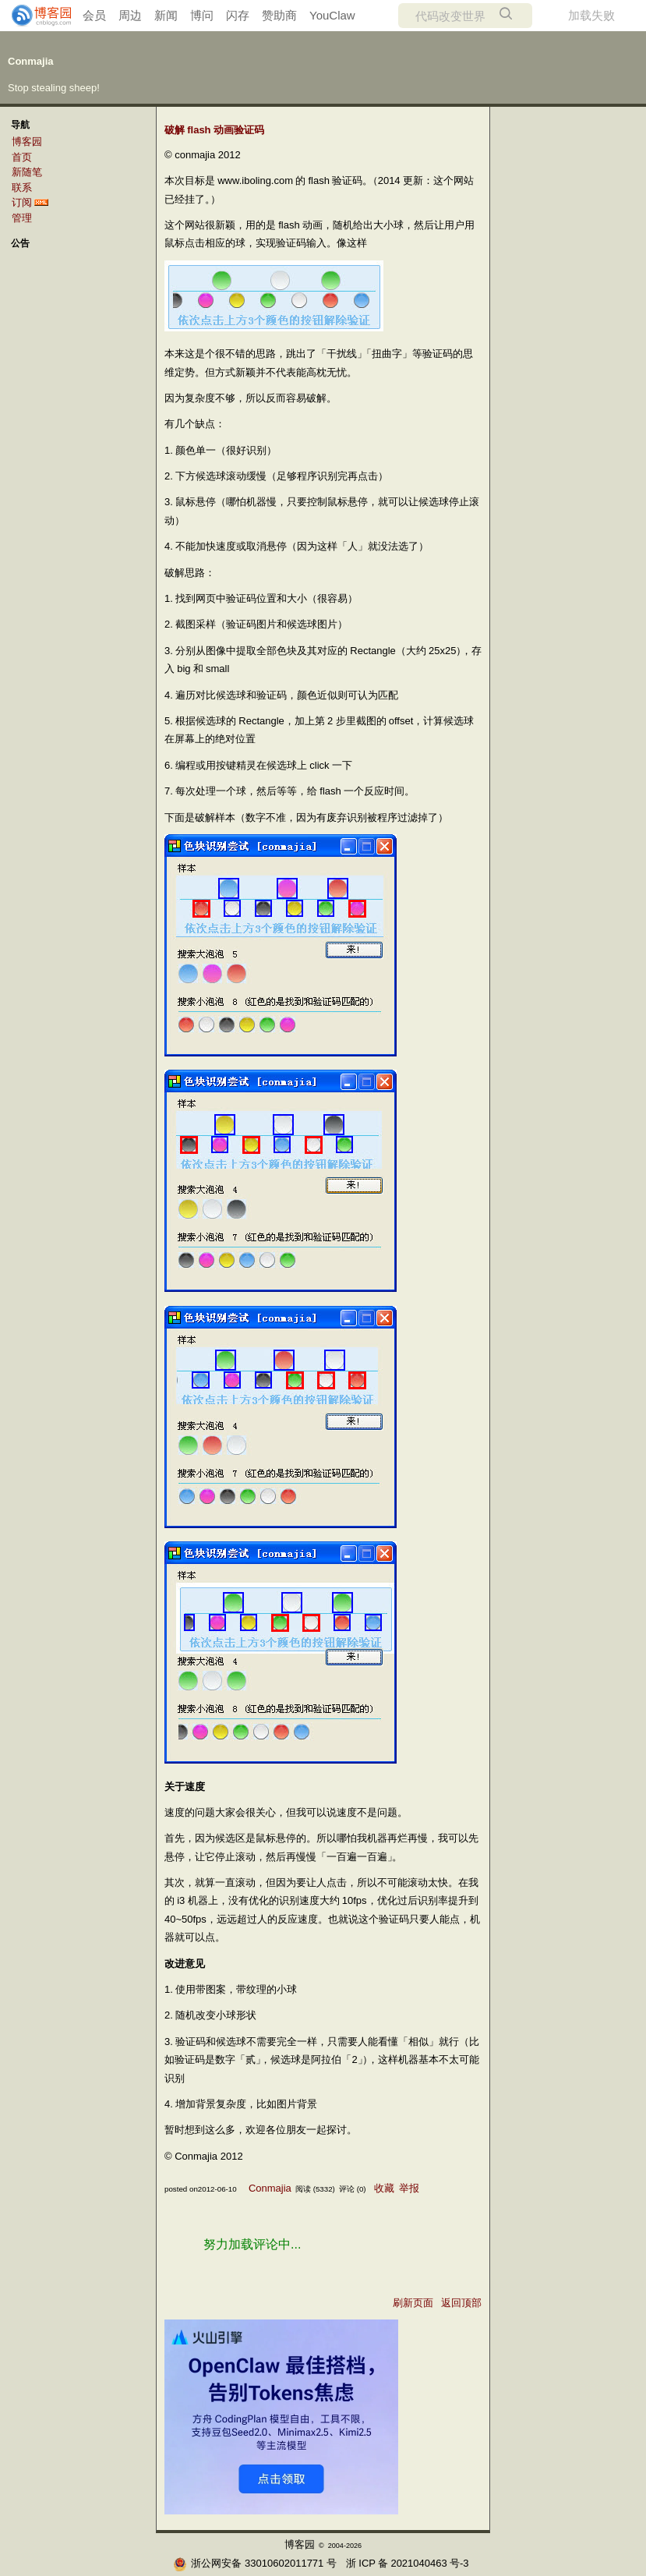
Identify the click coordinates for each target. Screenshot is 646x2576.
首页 (22, 157)
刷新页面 (413, 2303)
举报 (409, 2188)
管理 (22, 218)
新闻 (166, 15)
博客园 (27, 141)
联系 (22, 187)
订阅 (22, 202)
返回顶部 (461, 2303)
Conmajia (31, 61)
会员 (94, 15)
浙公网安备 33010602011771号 (254, 2563)
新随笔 (27, 172)
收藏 (384, 2188)
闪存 (237, 15)
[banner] (35, 16)
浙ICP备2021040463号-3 (407, 2563)
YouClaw (332, 15)
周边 (130, 15)
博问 (202, 15)
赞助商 (279, 15)
